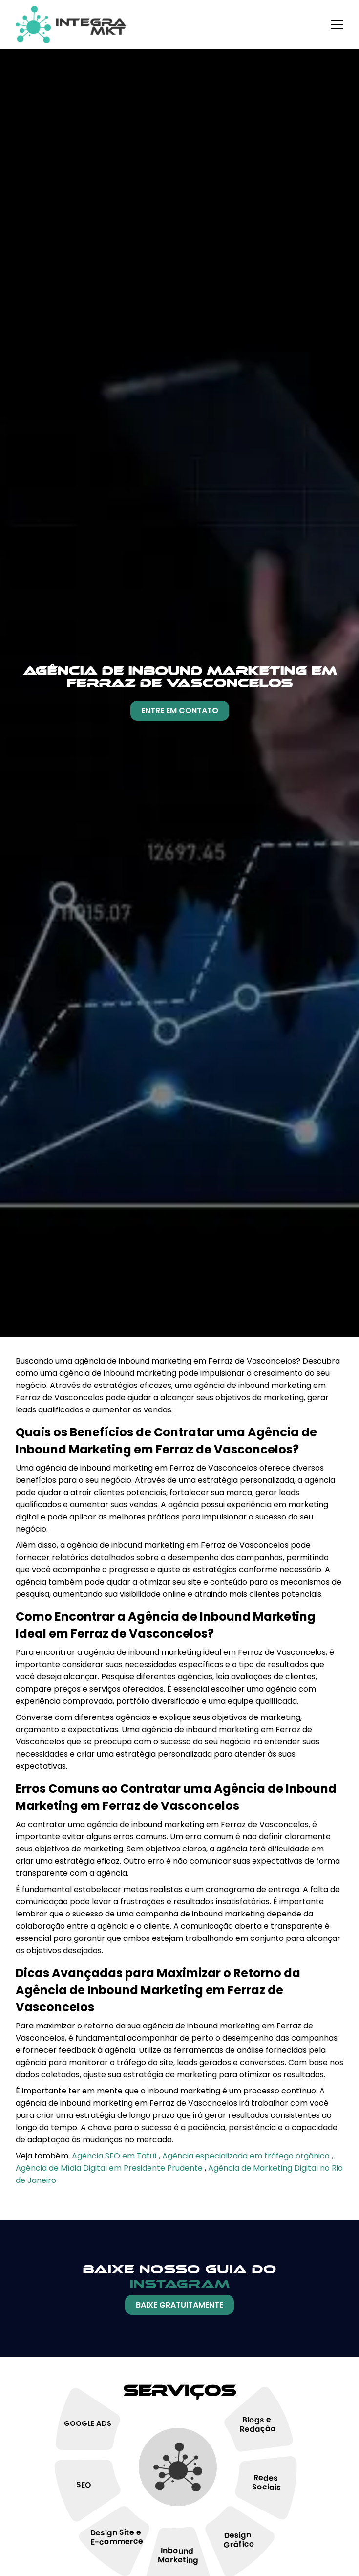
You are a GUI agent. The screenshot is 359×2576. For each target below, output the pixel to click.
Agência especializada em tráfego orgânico (247, 2155)
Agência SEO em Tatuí (115, 2155)
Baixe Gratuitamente (179, 2305)
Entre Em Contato (179, 710)
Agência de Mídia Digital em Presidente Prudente (110, 2168)
